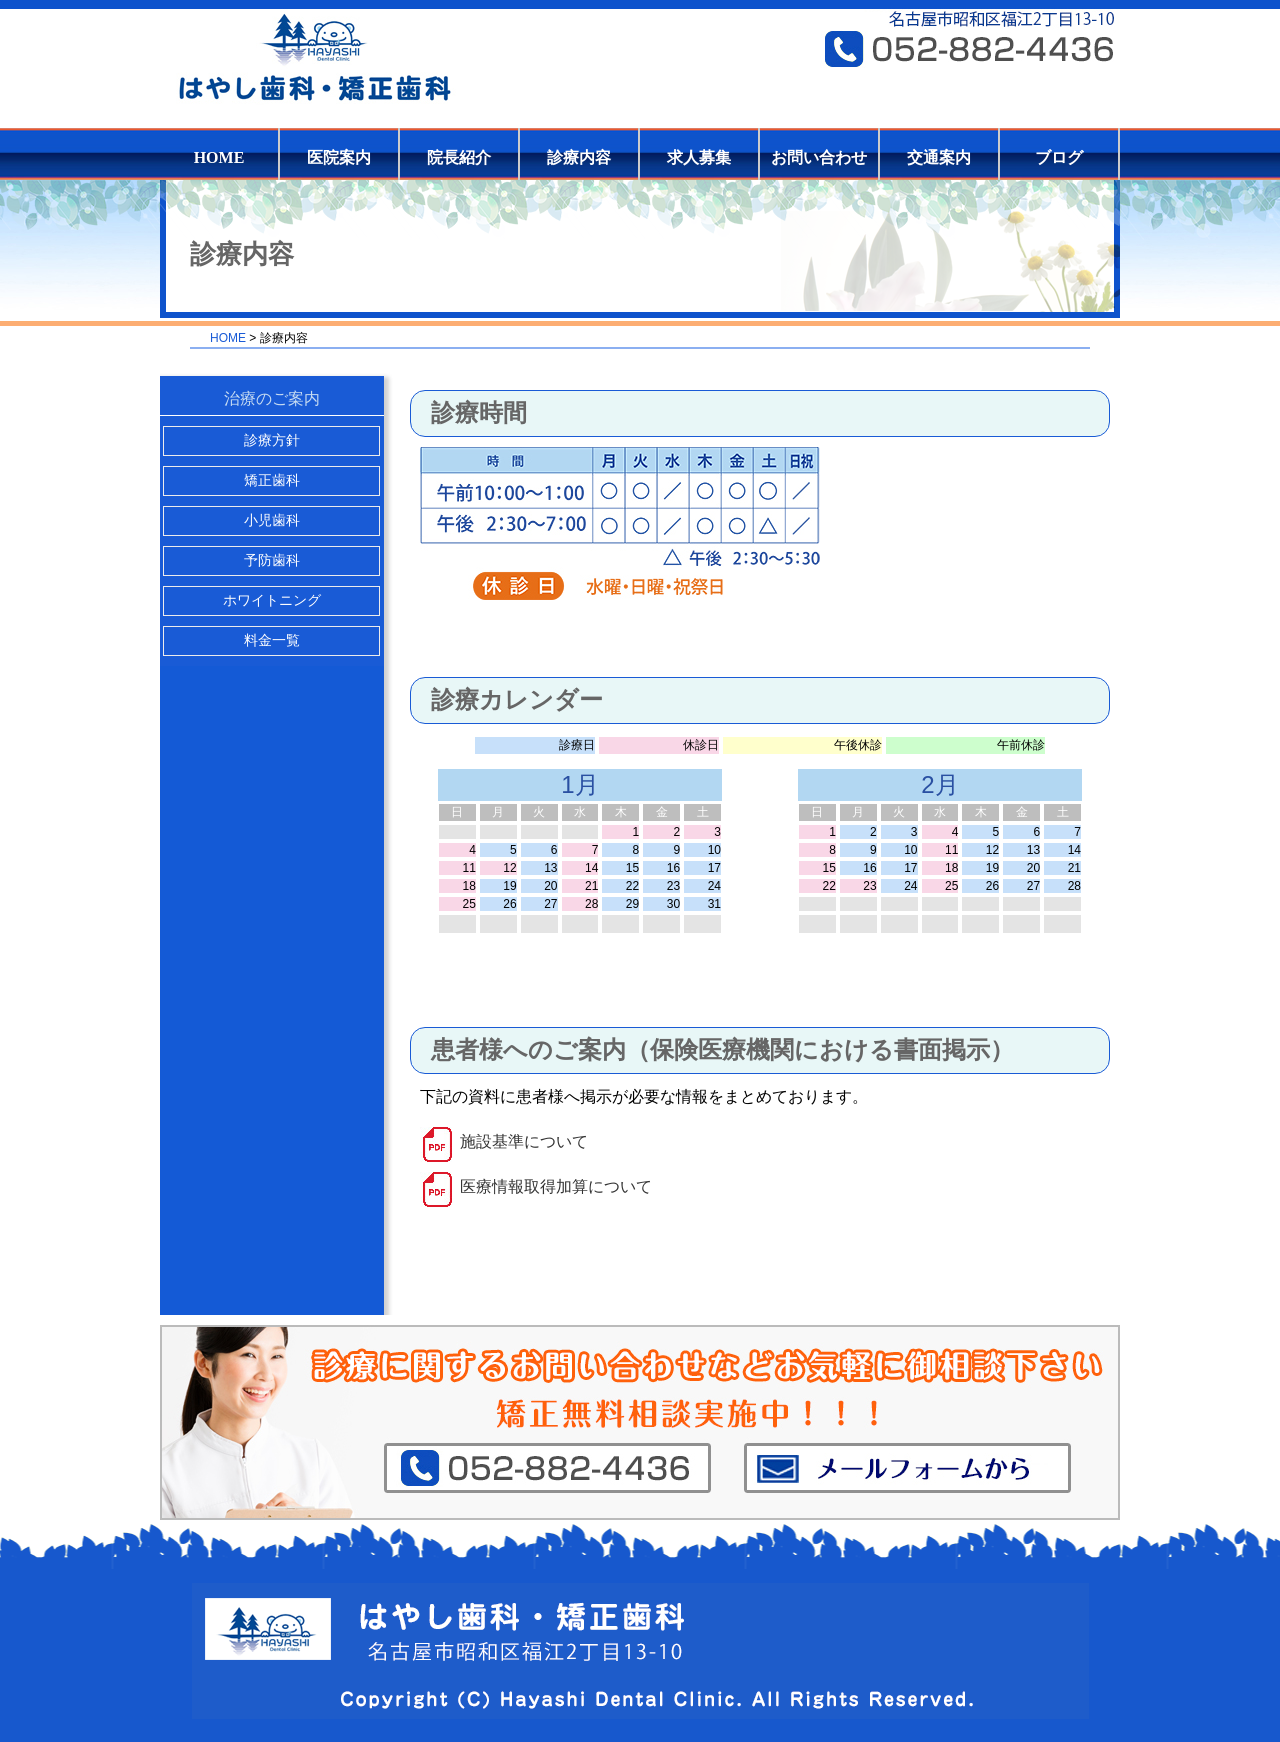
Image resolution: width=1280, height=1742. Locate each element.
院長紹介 (459, 157)
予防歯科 (272, 560)
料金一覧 (272, 640)
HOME (219, 157)
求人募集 (699, 157)
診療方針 (272, 440)
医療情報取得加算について (556, 1186)
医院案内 (339, 157)
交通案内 (939, 157)
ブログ (1059, 157)
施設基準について (524, 1141)
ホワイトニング (272, 600)
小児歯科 (272, 520)
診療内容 (579, 157)
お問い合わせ (819, 157)
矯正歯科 (272, 480)
